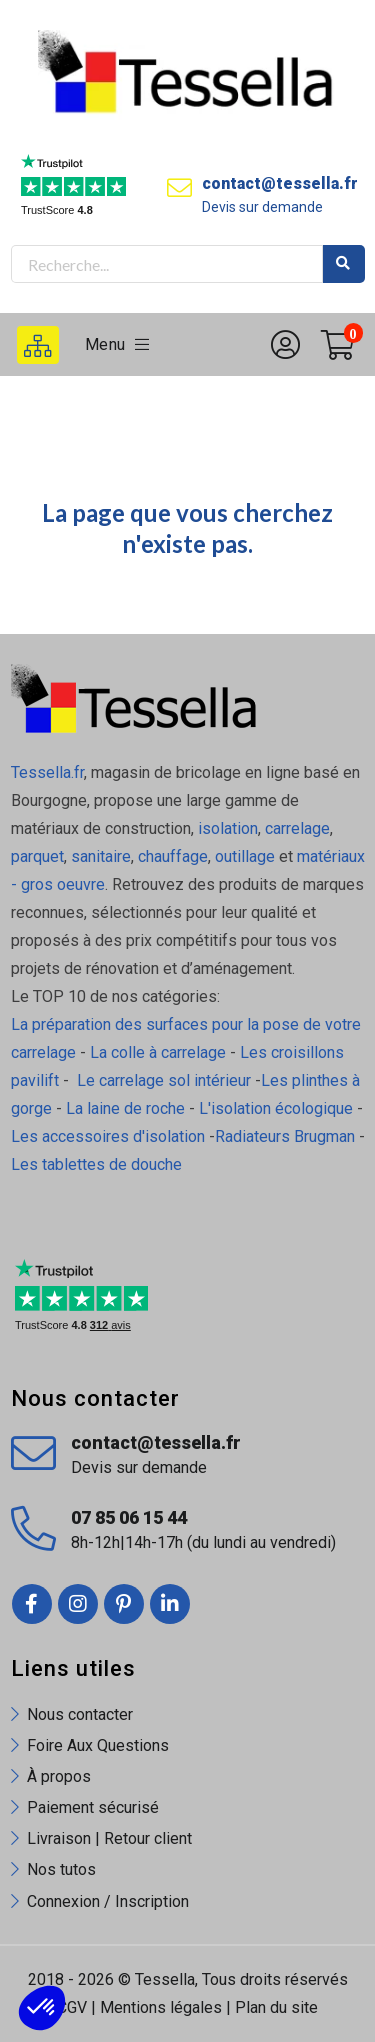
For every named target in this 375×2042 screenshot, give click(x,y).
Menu (117, 344)
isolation (226, 828)
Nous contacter (80, 1714)
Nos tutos (61, 1869)
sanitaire (101, 856)
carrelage (297, 828)
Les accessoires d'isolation (108, 1136)
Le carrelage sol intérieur (164, 1080)
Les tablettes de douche (98, 1164)
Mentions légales (161, 2007)
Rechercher (344, 264)
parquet (37, 856)
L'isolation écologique (276, 1108)
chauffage (173, 856)
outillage (245, 856)
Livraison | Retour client (109, 1838)
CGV (72, 2007)
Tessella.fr (47, 772)
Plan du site (276, 2007)
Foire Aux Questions (98, 1745)
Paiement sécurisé (93, 1807)
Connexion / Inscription (108, 1901)
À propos (59, 1776)
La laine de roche (125, 1108)
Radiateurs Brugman (285, 1136)
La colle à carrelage (158, 1052)
